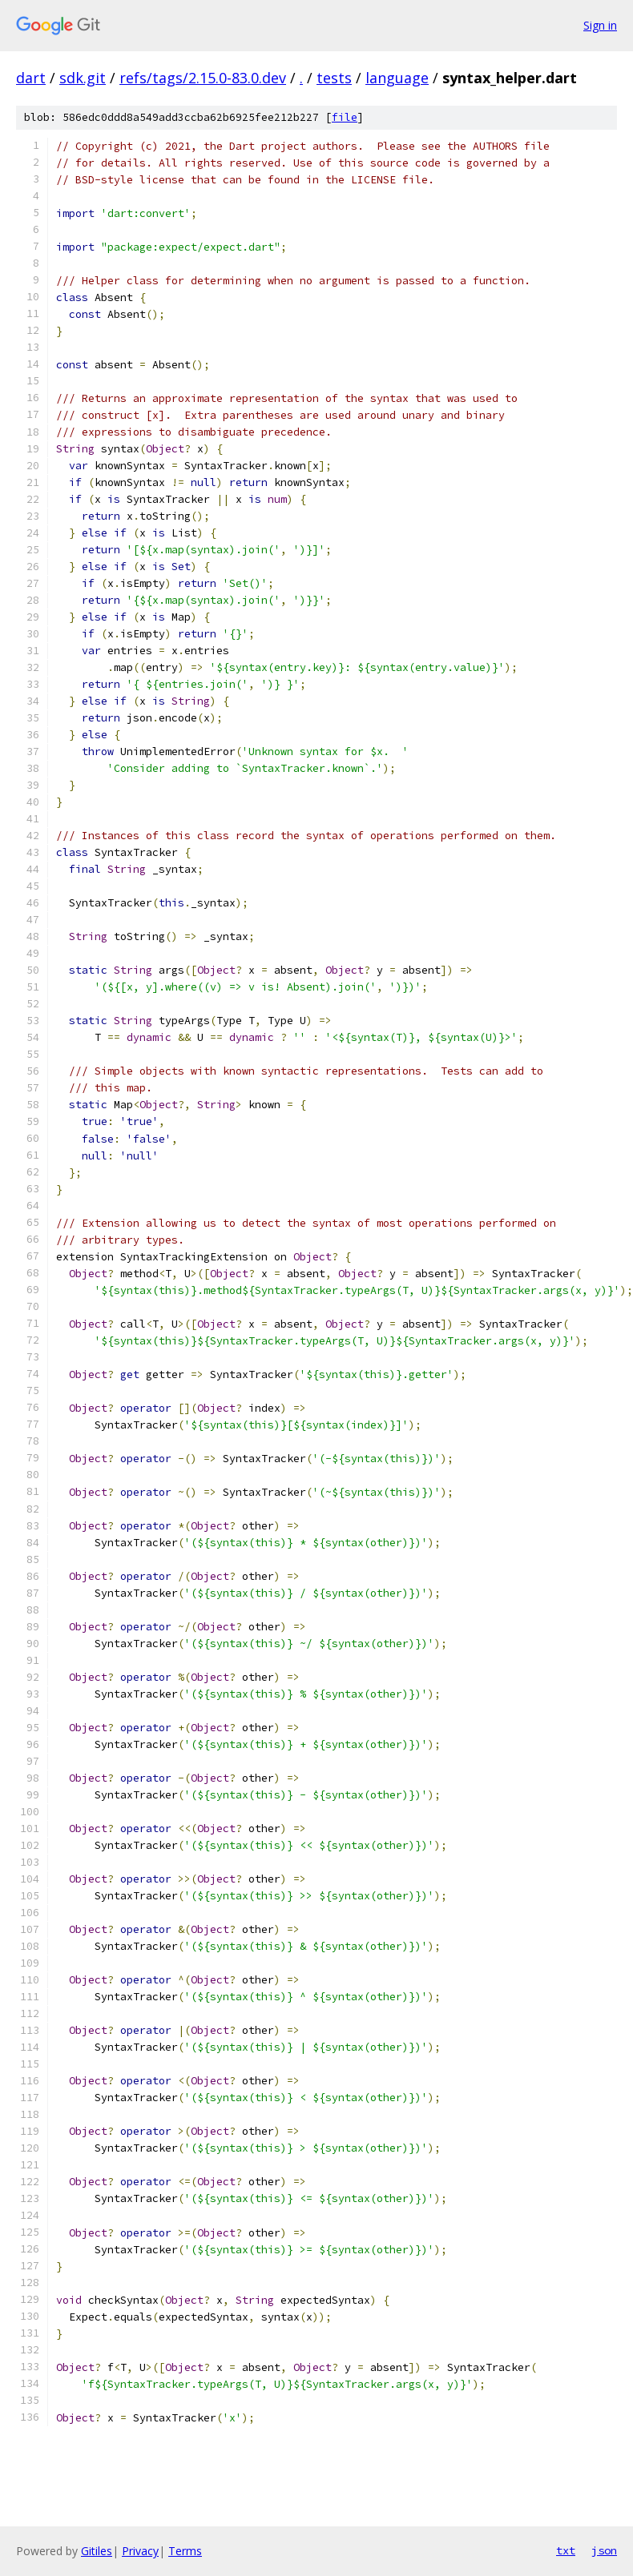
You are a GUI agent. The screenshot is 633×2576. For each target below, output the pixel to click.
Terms (185, 2550)
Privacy (140, 2550)
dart (31, 77)
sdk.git (82, 77)
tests (334, 77)
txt (565, 2550)
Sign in (600, 25)
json (604, 2550)
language (397, 77)
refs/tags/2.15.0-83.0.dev (202, 77)
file (344, 117)
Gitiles (96, 2550)
